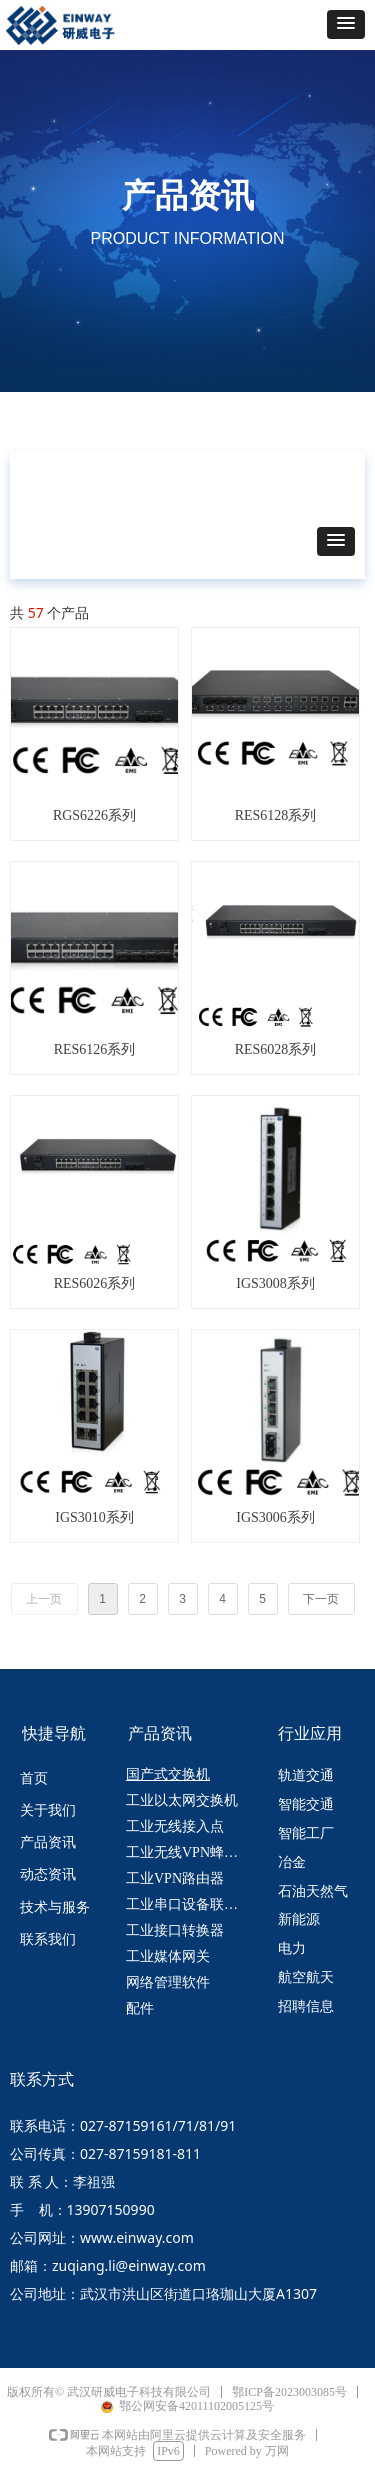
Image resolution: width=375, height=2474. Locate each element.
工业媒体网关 (168, 1956)
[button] (346, 24)
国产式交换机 (168, 1774)
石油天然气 (313, 1891)
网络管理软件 (168, 1982)
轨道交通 (306, 1775)
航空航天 (306, 1977)
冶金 (292, 1862)
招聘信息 (306, 2006)
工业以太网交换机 (182, 1800)
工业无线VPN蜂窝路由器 (191, 1852)
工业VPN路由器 (175, 1878)
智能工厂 (306, 1833)
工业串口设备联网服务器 (191, 1904)
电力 (292, 1948)
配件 (140, 2008)
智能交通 (306, 1804)
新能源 (299, 1919)
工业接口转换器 (175, 1930)
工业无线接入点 (175, 1826)
